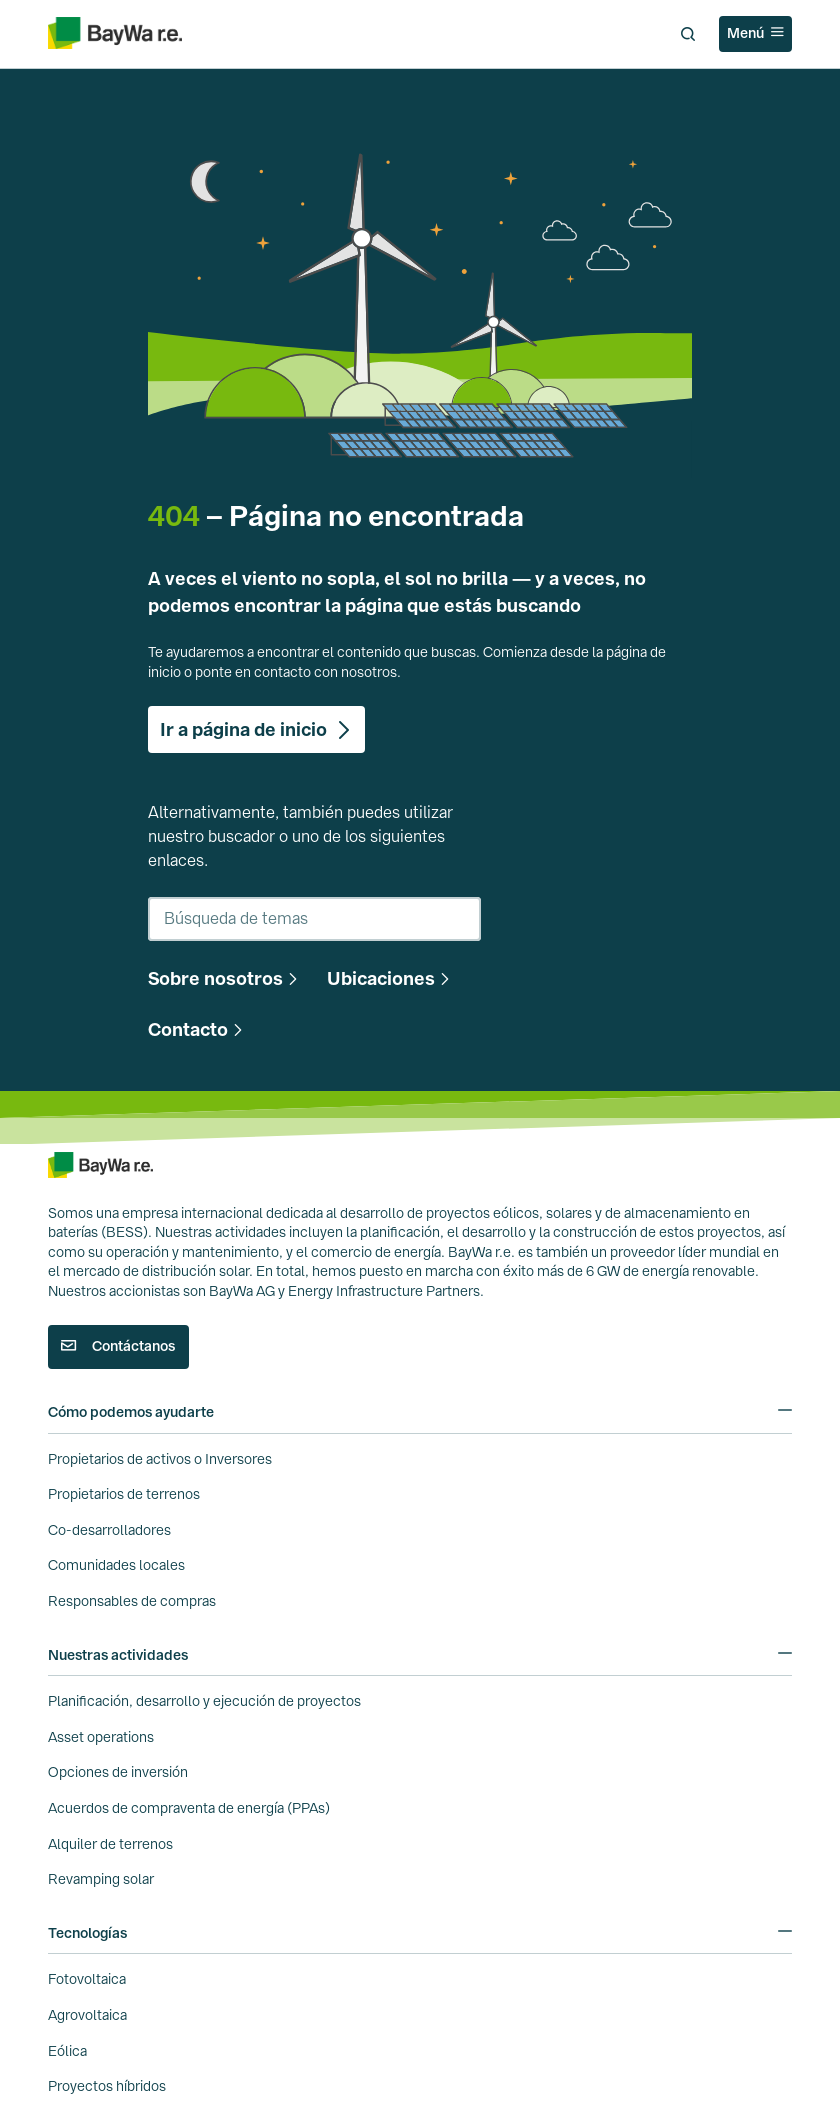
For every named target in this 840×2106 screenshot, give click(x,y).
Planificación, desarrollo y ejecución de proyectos (204, 1701)
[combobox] (314, 919)
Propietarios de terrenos (124, 1494)
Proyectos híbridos (107, 2086)
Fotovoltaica (87, 1979)
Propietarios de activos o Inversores (160, 1459)
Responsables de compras (132, 1601)
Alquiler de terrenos (110, 1844)
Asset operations (101, 1737)
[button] (225, 978)
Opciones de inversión (118, 1772)
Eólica (67, 2051)
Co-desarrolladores (109, 1530)
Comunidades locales (116, 1565)
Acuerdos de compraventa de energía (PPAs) (189, 1808)
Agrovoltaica (87, 2015)
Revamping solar (101, 1879)
